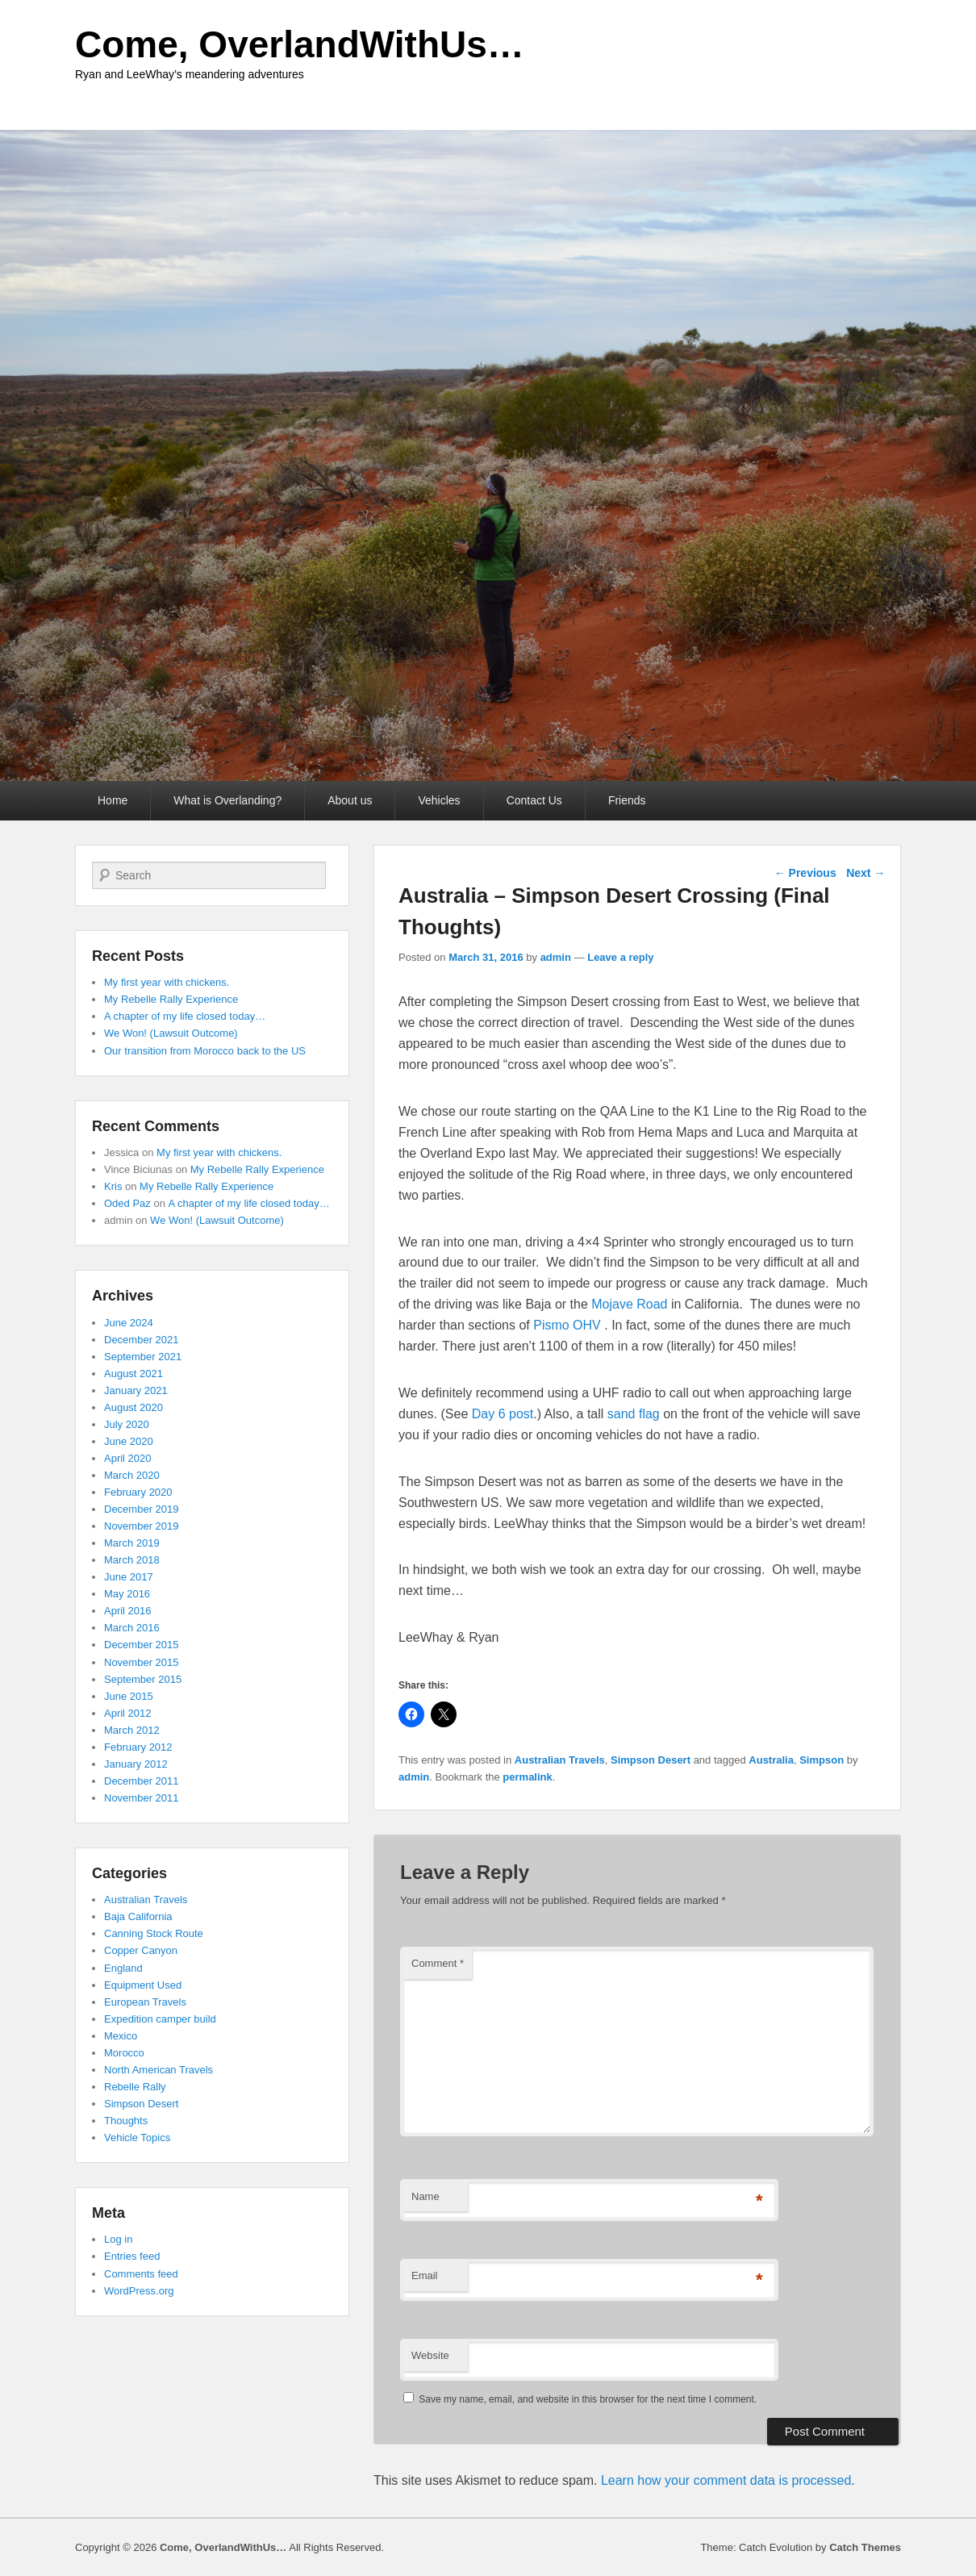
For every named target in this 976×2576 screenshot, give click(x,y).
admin (555, 957)
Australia (771, 1760)
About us (349, 800)
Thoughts (126, 2121)
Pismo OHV (568, 1325)
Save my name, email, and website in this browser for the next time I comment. (588, 2399)
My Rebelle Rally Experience (171, 999)
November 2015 (141, 1662)
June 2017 (128, 1577)
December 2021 (141, 1340)
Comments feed (141, 2274)
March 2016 (132, 1628)
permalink (527, 1777)
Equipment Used (142, 1985)
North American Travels (158, 2070)
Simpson (821, 1760)
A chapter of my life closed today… (184, 1016)
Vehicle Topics (137, 2137)
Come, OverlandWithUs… (299, 44)
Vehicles (439, 800)
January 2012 (136, 1764)
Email (424, 2275)
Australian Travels (560, 1760)
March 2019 (132, 1543)
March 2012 (132, 1730)
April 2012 (128, 1713)
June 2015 (128, 1696)
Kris (113, 1186)
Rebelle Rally (135, 2087)
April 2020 (128, 1458)
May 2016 (127, 1594)
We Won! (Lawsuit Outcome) (171, 1033)
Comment (437, 1963)
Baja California (138, 1916)
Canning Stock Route (153, 1933)
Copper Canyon (140, 1950)
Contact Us (534, 800)
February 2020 (138, 1492)
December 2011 (141, 1781)
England (123, 1968)
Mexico (120, 2036)
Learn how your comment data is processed (726, 2480)
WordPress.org (138, 2291)
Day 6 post (502, 1414)
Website (430, 2355)
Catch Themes (865, 2547)
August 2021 (133, 1373)
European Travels (145, 2002)
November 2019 (141, 1526)
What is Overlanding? (227, 800)
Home (112, 800)
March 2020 (132, 1475)
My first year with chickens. (166, 982)
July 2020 (126, 1424)
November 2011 (141, 1798)
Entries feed (132, 2256)
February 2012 (138, 1747)
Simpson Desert (650, 1760)
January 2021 (136, 1390)
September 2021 (142, 1357)
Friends (627, 800)
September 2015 (142, 1679)
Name (425, 2196)
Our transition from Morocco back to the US (205, 1051)
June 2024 (128, 1323)
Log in (118, 2239)
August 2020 (133, 1407)
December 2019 (141, 1509)
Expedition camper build (160, 2019)
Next (865, 872)
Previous (805, 872)
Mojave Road (629, 1304)
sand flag (633, 1414)
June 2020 (128, 1441)
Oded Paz (127, 1203)
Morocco (124, 2053)
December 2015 (141, 1645)
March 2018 (132, 1560)
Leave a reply (620, 957)
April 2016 (128, 1611)
